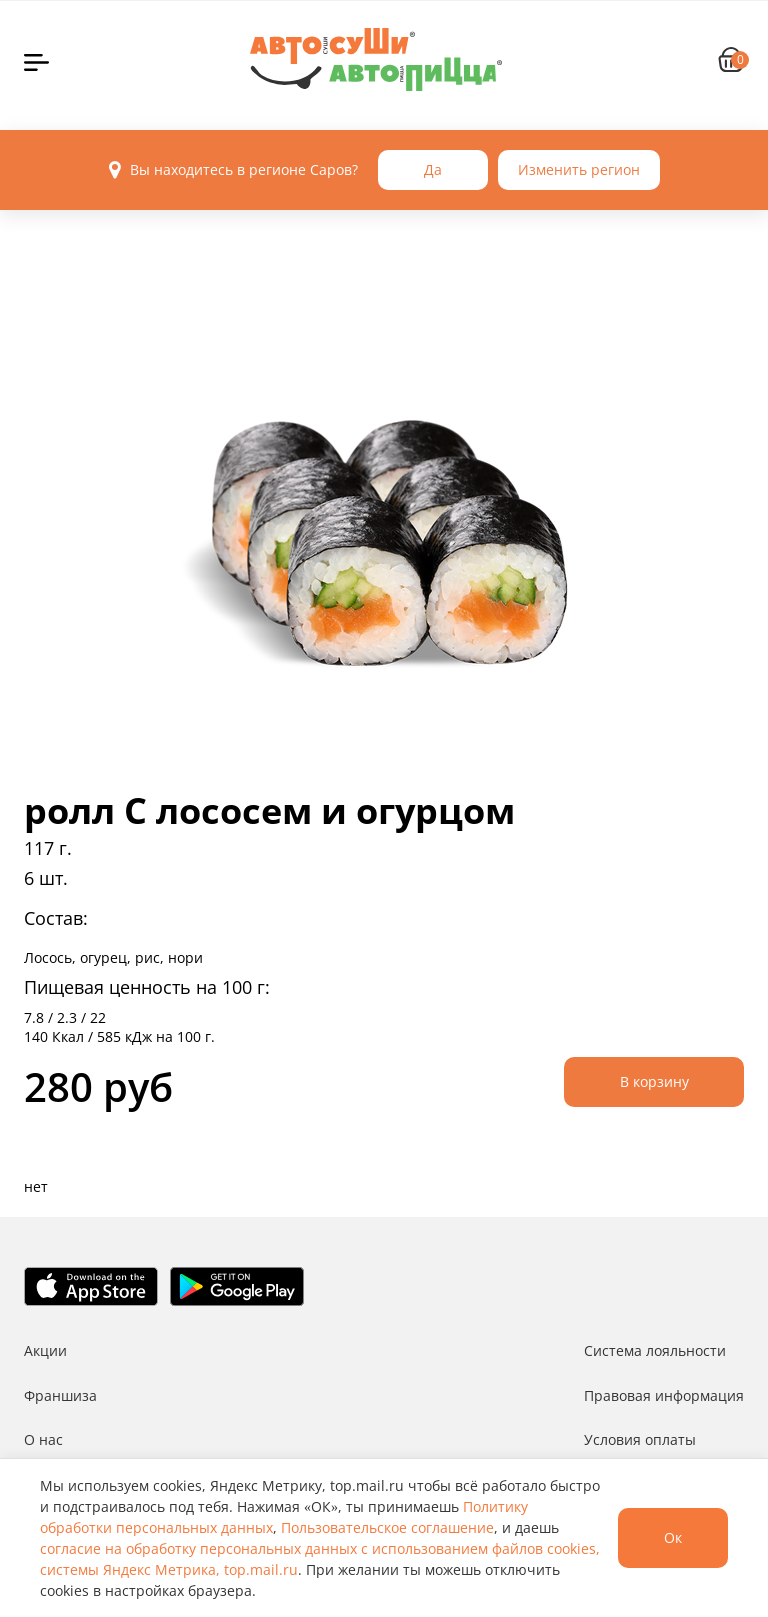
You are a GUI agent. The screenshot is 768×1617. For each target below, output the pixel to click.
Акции (45, 1350)
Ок (673, 1537)
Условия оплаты (640, 1439)
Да (433, 169)
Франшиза (60, 1395)
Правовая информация (664, 1395)
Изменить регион (579, 169)
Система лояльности (655, 1350)
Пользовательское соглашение (387, 1527)
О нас (43, 1439)
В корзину (654, 1081)
